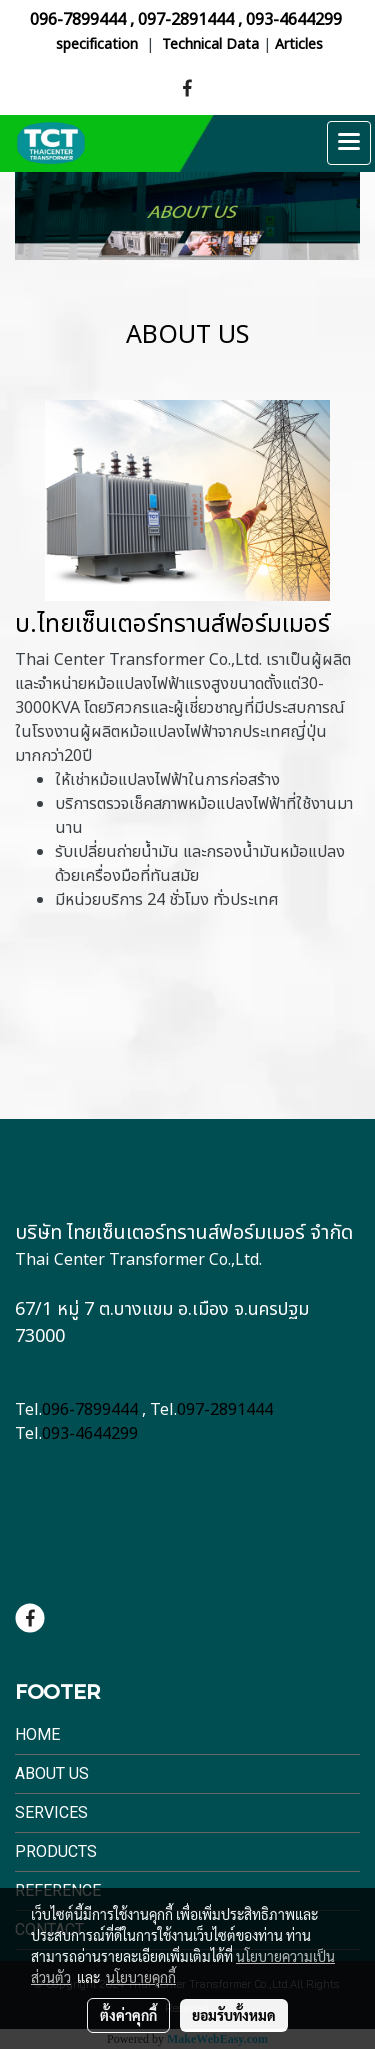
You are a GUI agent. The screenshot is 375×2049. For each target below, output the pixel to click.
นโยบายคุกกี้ (141, 1977)
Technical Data (210, 44)
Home (37, 1734)
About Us (52, 1773)
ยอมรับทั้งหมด (234, 2015)
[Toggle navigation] (349, 143)
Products (56, 1851)
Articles (299, 44)
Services (51, 1812)
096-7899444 (78, 20)
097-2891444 (186, 20)
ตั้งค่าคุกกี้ (128, 2015)
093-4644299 (294, 20)
